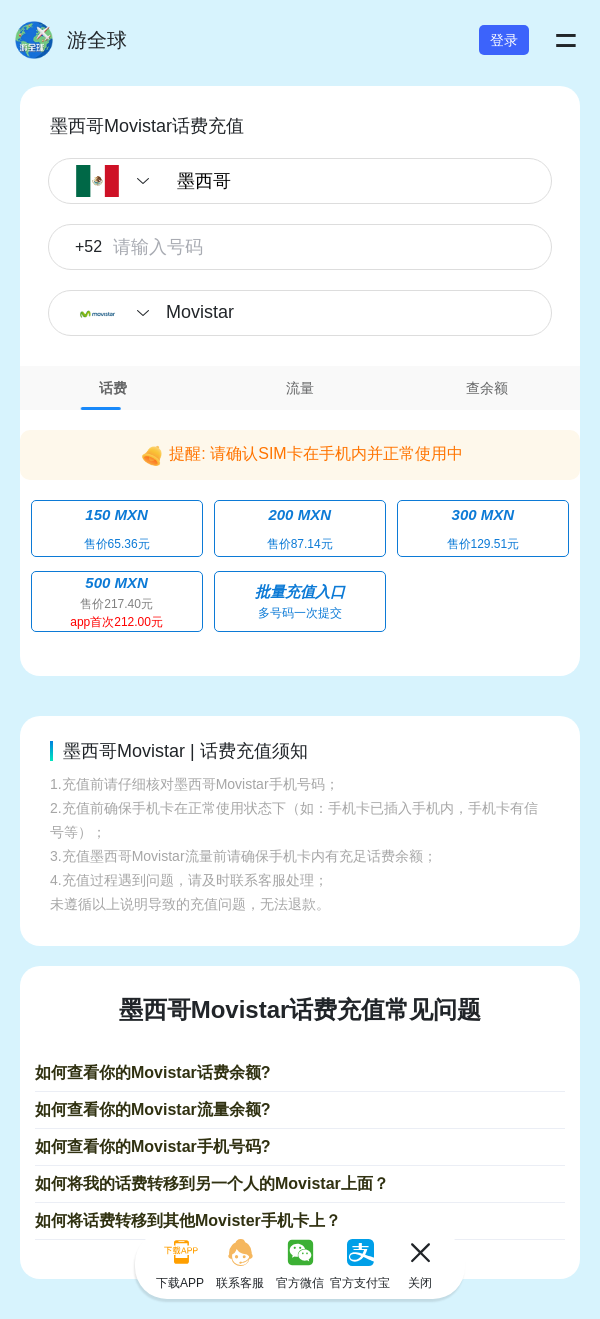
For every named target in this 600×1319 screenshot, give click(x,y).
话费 (113, 388)
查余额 (487, 388)
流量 (300, 388)
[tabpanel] (300, 528)
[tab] (113, 388)
